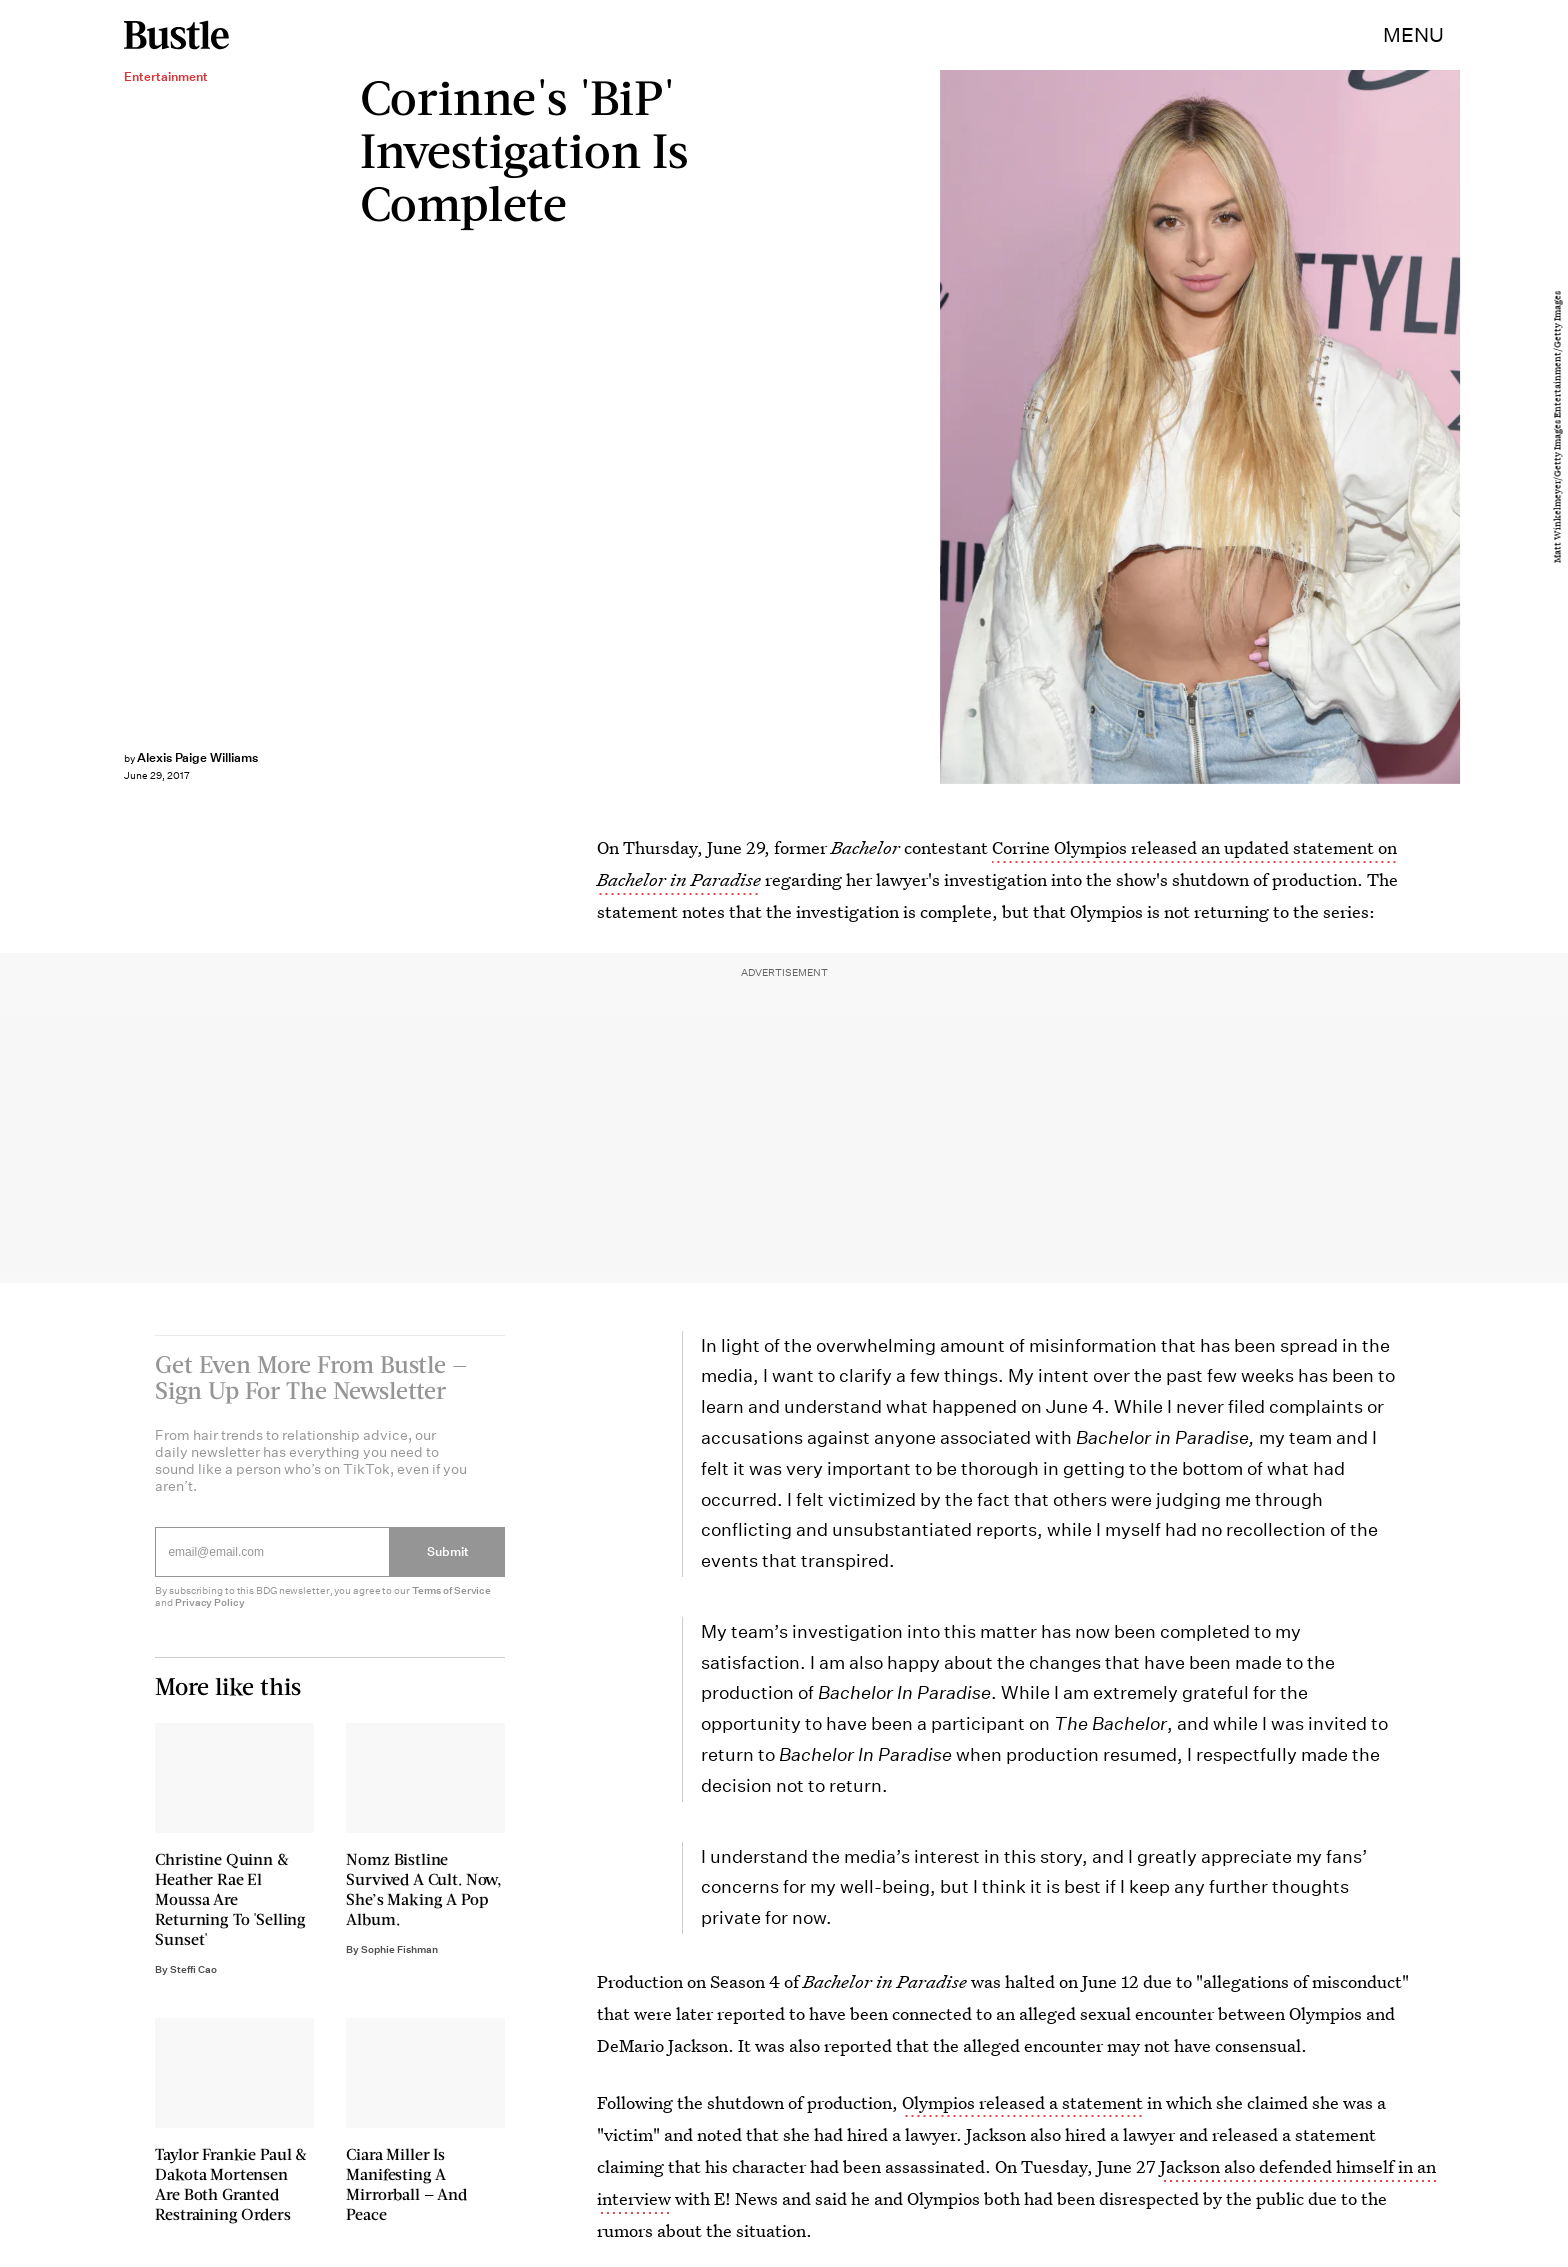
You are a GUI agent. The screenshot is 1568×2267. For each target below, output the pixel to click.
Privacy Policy (210, 1614)
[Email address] (272, 1564)
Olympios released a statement (1022, 2102)
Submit (448, 1563)
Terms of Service (451, 1602)
